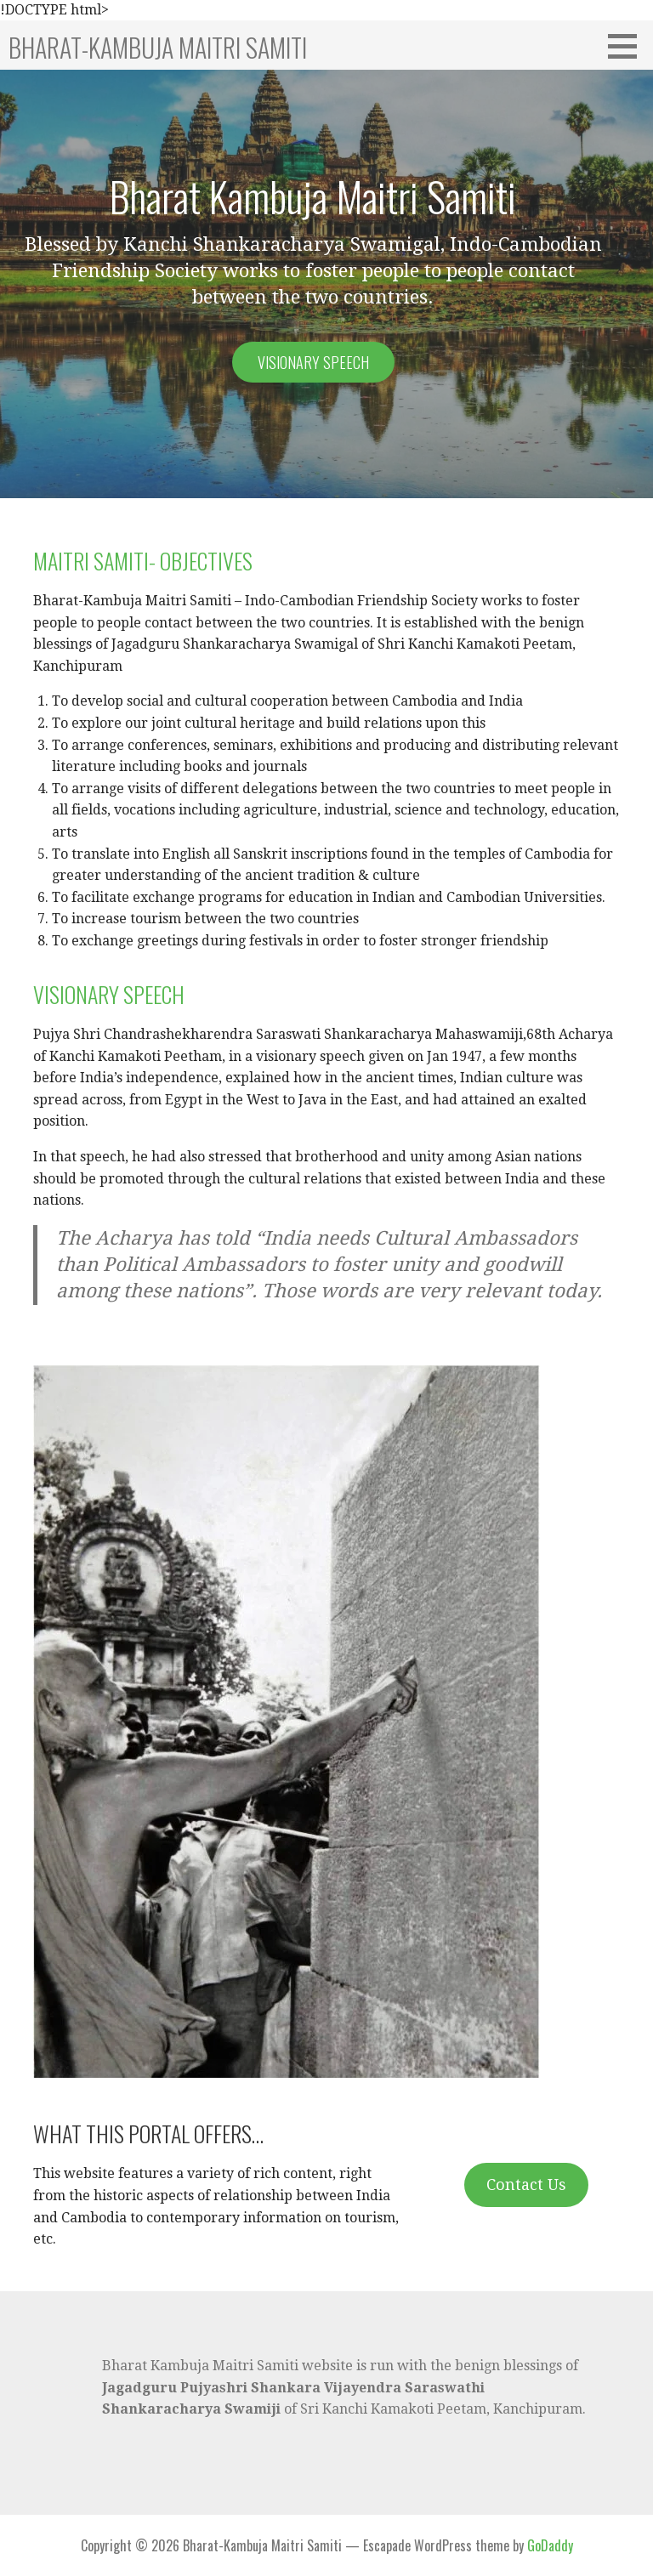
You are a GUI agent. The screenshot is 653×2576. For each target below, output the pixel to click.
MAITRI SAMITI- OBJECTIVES (143, 560)
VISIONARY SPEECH (109, 994)
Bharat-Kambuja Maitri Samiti (158, 47)
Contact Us (526, 2184)
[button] (628, 46)
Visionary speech (313, 362)
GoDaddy (550, 2545)
